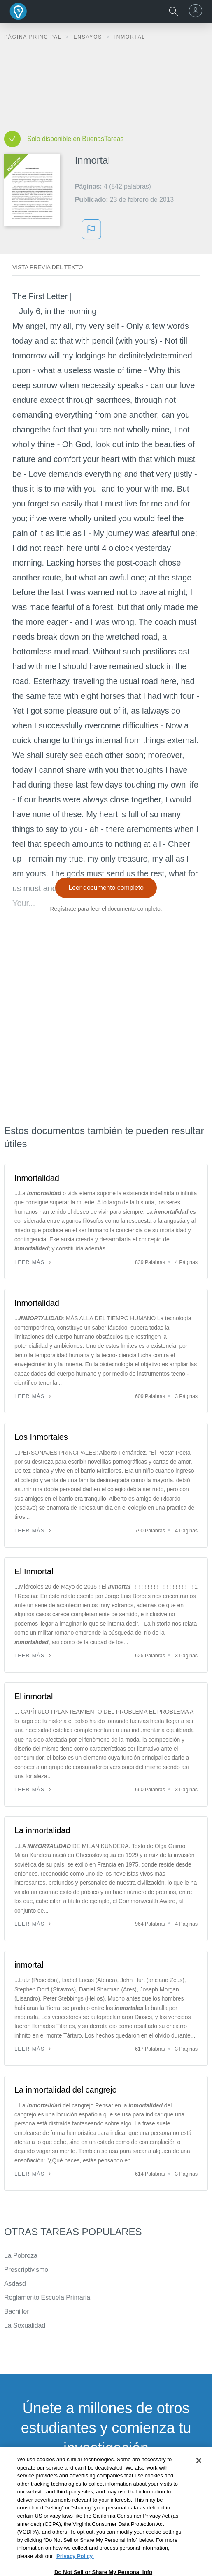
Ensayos (88, 37)
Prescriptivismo (26, 2269)
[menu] (197, 10)
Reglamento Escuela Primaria (47, 2297)
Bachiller (16, 2311)
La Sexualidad (24, 2325)
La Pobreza (20, 2255)
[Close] (199, 2483)
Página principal (33, 37)
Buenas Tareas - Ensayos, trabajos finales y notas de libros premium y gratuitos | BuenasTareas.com (18, 11)
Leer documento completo (106, 887)
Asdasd (15, 2283)
